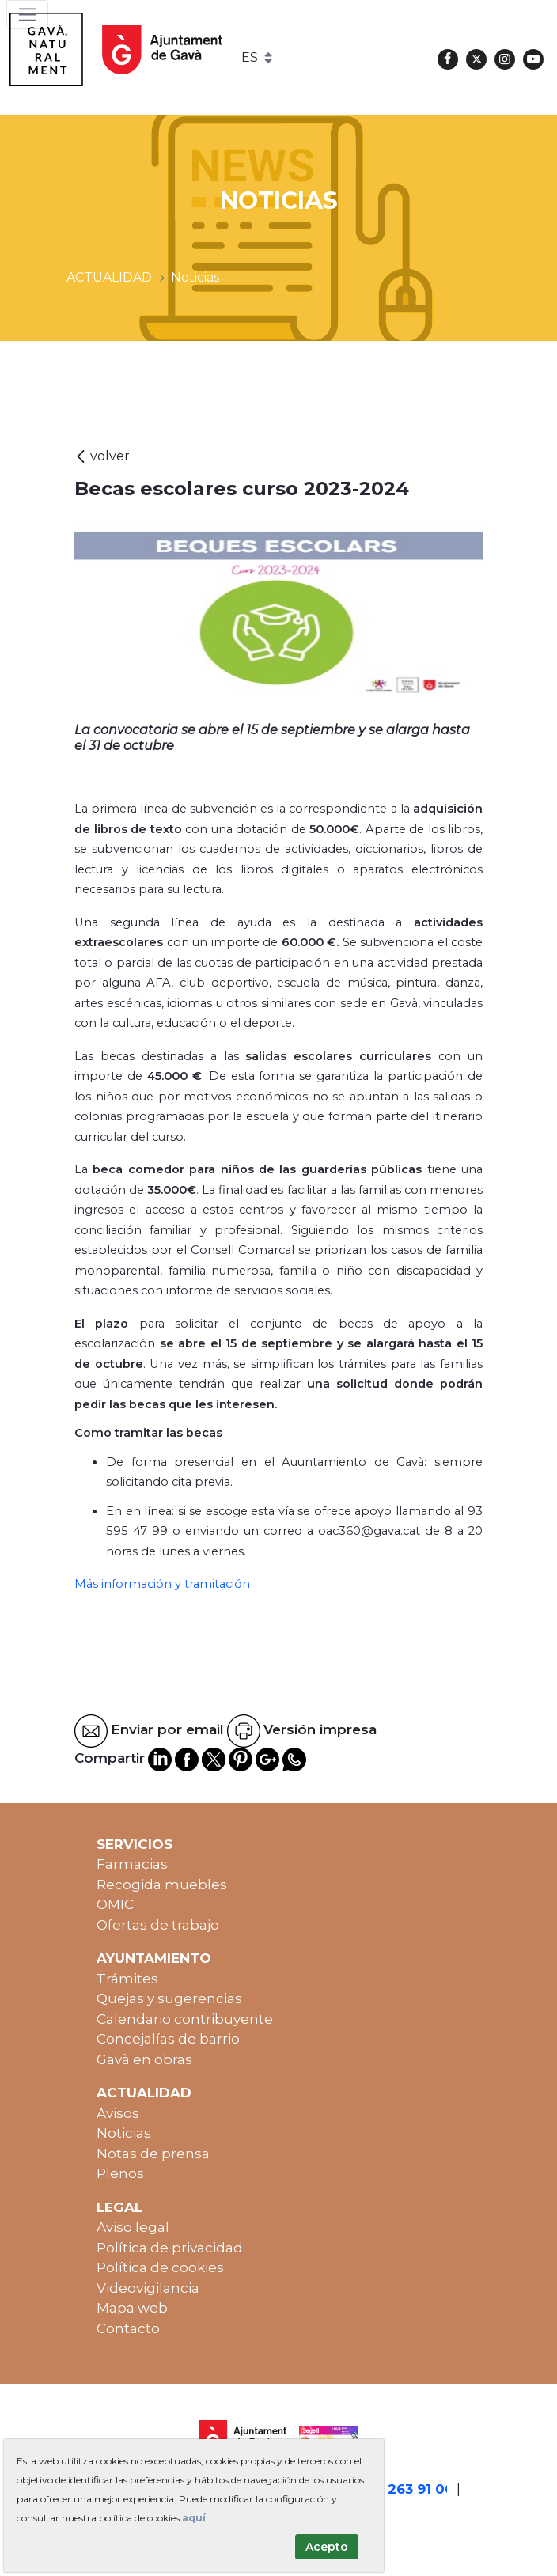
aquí (194, 2518)
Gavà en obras (144, 2059)
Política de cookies (160, 2267)
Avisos (118, 2113)
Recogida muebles (162, 1884)
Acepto (326, 2547)
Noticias (124, 2133)
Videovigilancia (148, 2288)
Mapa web (132, 2308)
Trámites (127, 1979)
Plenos (120, 2173)
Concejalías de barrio (168, 2039)
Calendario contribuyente (185, 2019)
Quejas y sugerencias (169, 1998)
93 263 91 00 (410, 2489)
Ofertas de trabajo (158, 1925)
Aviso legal (133, 2227)
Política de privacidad (170, 2248)
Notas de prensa (153, 2153)
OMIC (115, 1904)
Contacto (128, 2328)
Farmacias (132, 1864)
